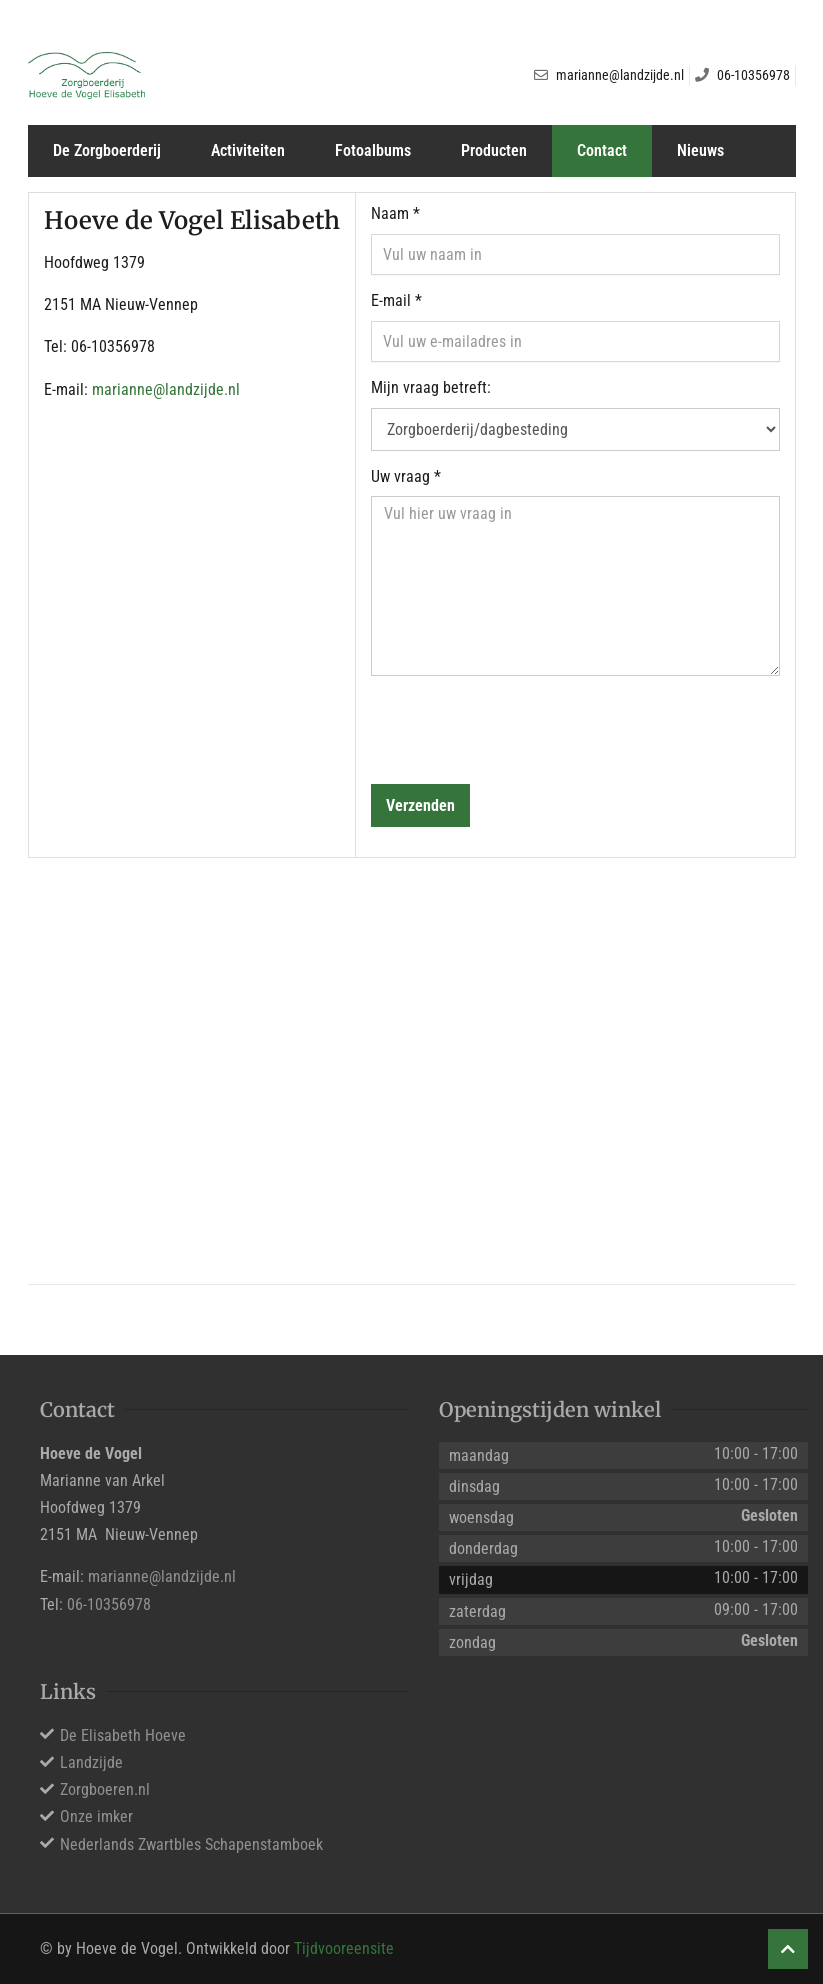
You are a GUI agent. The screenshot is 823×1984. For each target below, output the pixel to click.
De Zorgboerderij (107, 150)
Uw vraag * (406, 476)
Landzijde (91, 1762)
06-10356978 (109, 1604)
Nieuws (700, 150)
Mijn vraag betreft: (431, 387)
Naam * (395, 213)
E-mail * (396, 300)
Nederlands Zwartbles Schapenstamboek (191, 1844)
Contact (602, 150)
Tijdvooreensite (344, 1948)
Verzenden (420, 805)
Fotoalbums (373, 150)
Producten (494, 150)
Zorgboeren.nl (105, 1789)
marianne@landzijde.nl (166, 389)
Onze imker (96, 1816)
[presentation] (523, 730)
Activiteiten (248, 150)
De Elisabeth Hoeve (123, 1735)
